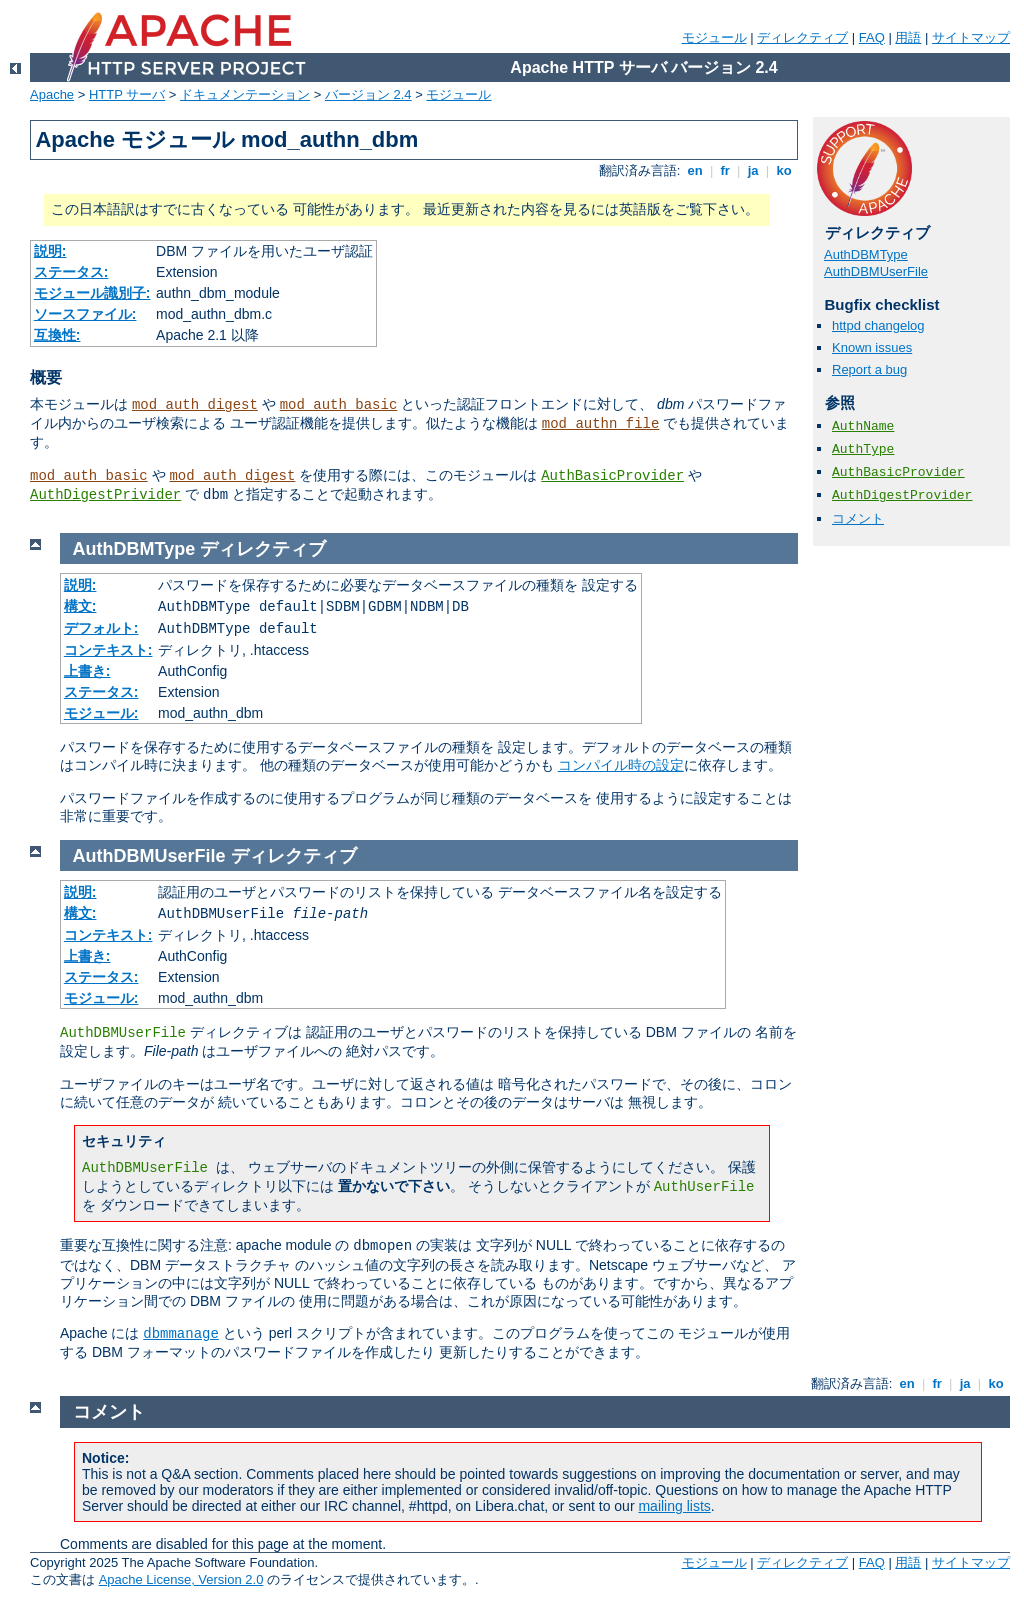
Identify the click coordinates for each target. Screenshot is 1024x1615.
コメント (858, 518)
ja (753, 170)
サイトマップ (971, 37)
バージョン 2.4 (368, 94)
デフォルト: (101, 628)
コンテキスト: (108, 650)
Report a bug (869, 369)
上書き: (87, 671)
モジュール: (101, 713)
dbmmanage (181, 1334)
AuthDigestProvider (902, 495)
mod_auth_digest (195, 405)
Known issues (872, 347)
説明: (50, 251)
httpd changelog (878, 325)
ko (784, 170)
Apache (52, 94)
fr (725, 170)
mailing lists (674, 1506)
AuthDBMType (866, 254)
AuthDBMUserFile (876, 271)
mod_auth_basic (339, 405)
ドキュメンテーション (245, 94)
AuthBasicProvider (612, 476)
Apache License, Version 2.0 (181, 1579)
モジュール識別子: (92, 293)
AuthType (863, 449)
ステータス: (71, 272)
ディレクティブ (802, 37)
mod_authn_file (601, 424)
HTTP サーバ (127, 94)
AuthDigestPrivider (105, 495)
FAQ (872, 37)
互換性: (57, 335)
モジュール (714, 37)
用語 (908, 37)
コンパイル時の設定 (621, 765)
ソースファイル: (85, 314)
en (695, 170)
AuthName (863, 426)
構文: (80, 606)
